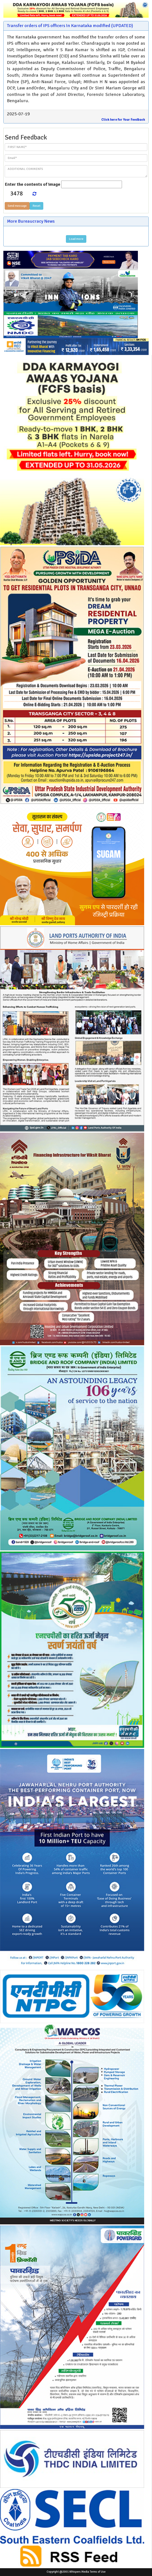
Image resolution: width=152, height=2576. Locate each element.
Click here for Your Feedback (123, 120)
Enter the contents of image (32, 184)
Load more (76, 239)
